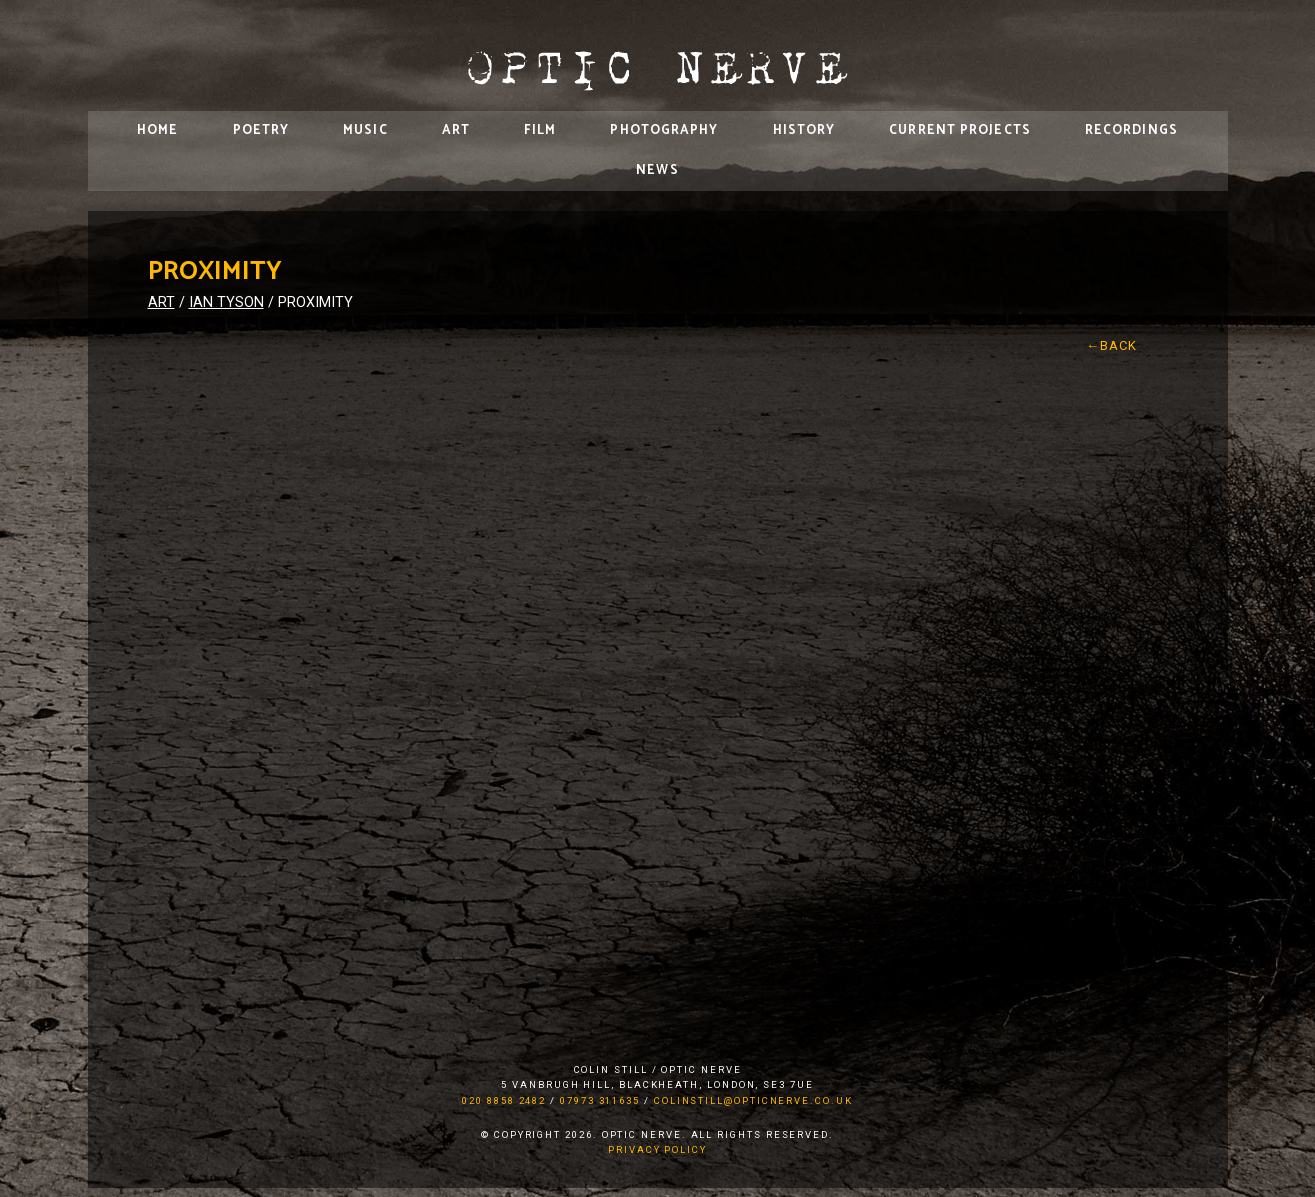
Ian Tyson (226, 302)
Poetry (261, 130)
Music (365, 130)
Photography (664, 130)
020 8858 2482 (504, 1100)
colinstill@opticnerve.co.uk (753, 1100)
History (804, 130)
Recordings (1131, 130)
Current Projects (960, 130)
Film (540, 130)
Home (157, 130)
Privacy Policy (657, 1149)
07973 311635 (600, 1100)
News (657, 170)
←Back (1112, 345)
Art (456, 130)
